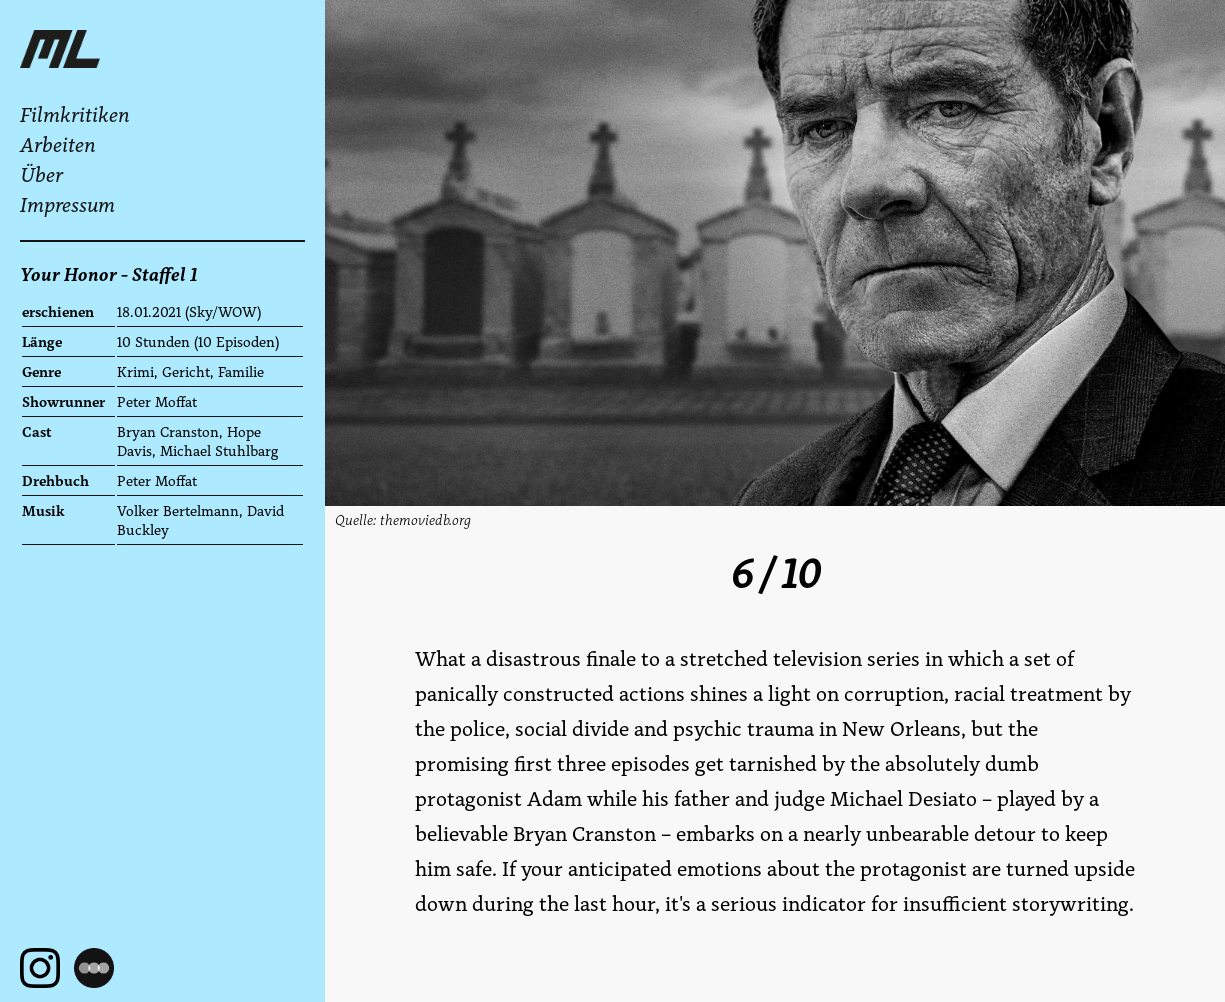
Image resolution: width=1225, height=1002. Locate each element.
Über (41, 175)
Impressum (67, 205)
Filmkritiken (75, 115)
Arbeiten (58, 145)
